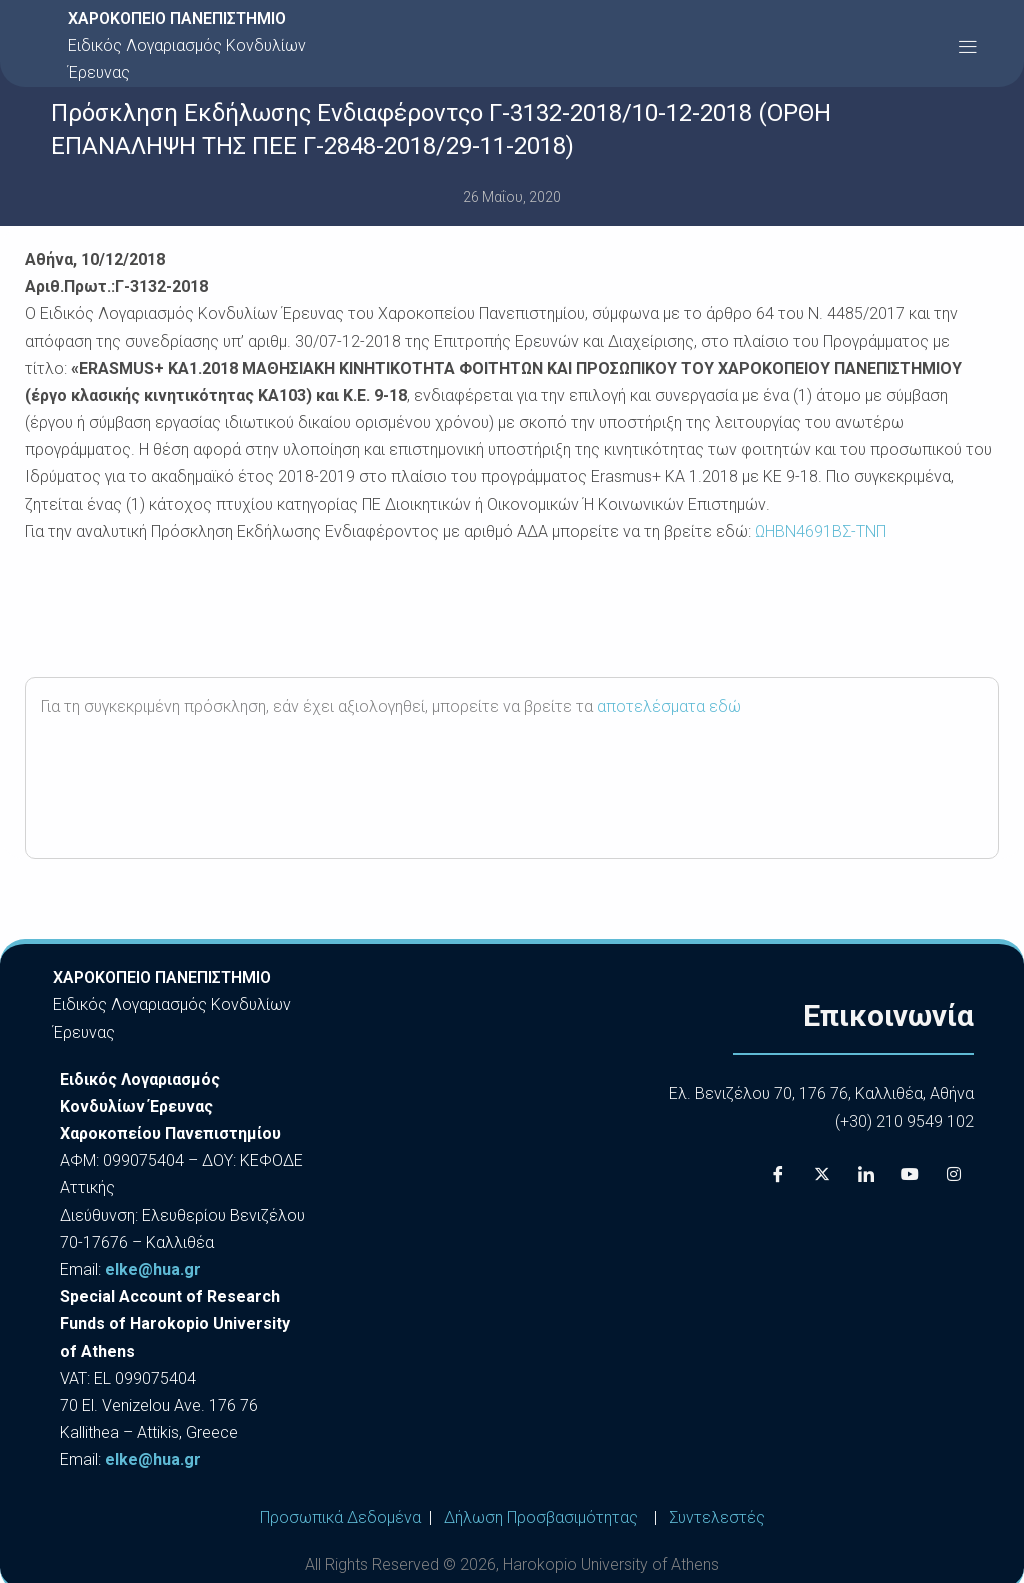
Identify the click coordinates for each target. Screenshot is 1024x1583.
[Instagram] (954, 1175)
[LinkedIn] (866, 1175)
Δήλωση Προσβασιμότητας (541, 1517)
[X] (822, 1175)
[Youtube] (910, 1175)
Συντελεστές (717, 1517)
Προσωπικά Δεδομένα (340, 1517)
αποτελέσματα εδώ (669, 706)
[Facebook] (778, 1175)
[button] (967, 45)
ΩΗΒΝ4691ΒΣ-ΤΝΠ (820, 531)
